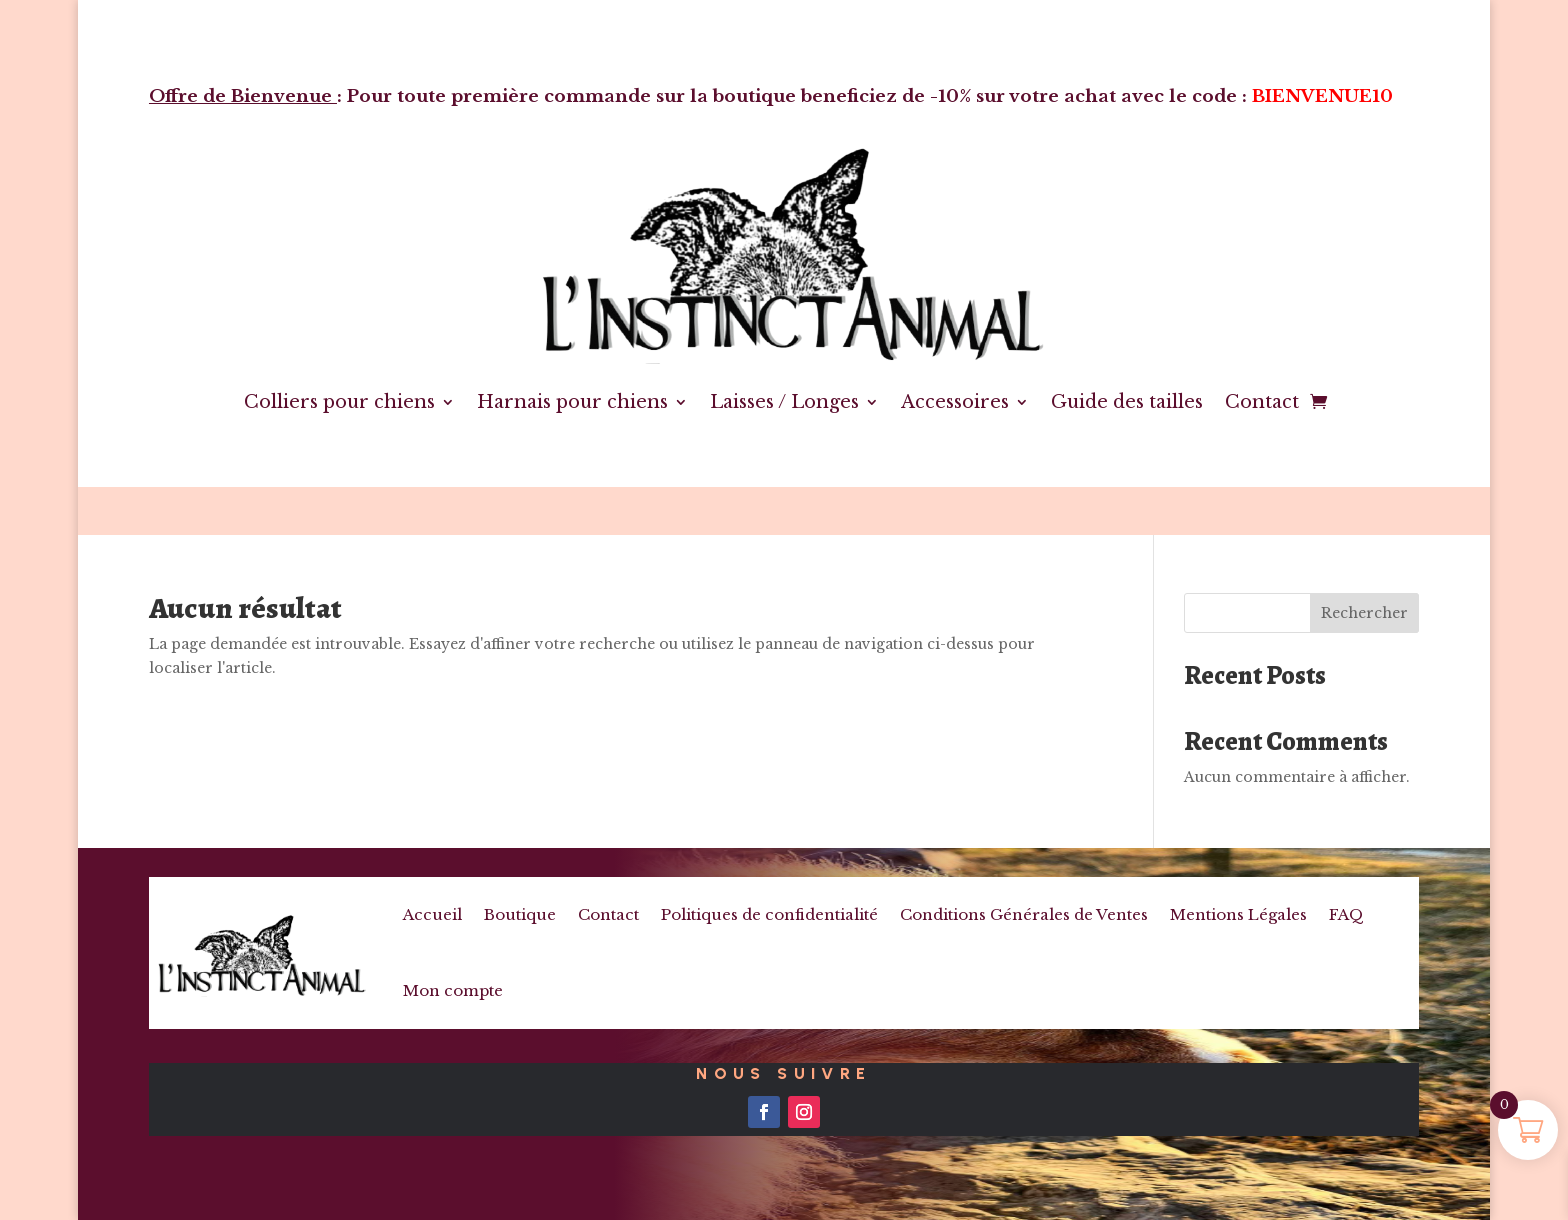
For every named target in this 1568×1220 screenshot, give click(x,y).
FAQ (1346, 914)
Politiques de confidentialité (769, 914)
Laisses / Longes (784, 402)
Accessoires (955, 402)
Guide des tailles (1127, 402)
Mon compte (453, 990)
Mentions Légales (1238, 914)
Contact (1262, 402)
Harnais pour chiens (572, 402)
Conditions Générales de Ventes (1024, 914)
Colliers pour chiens (339, 402)
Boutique (520, 914)
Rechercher (1364, 613)
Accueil (432, 914)
